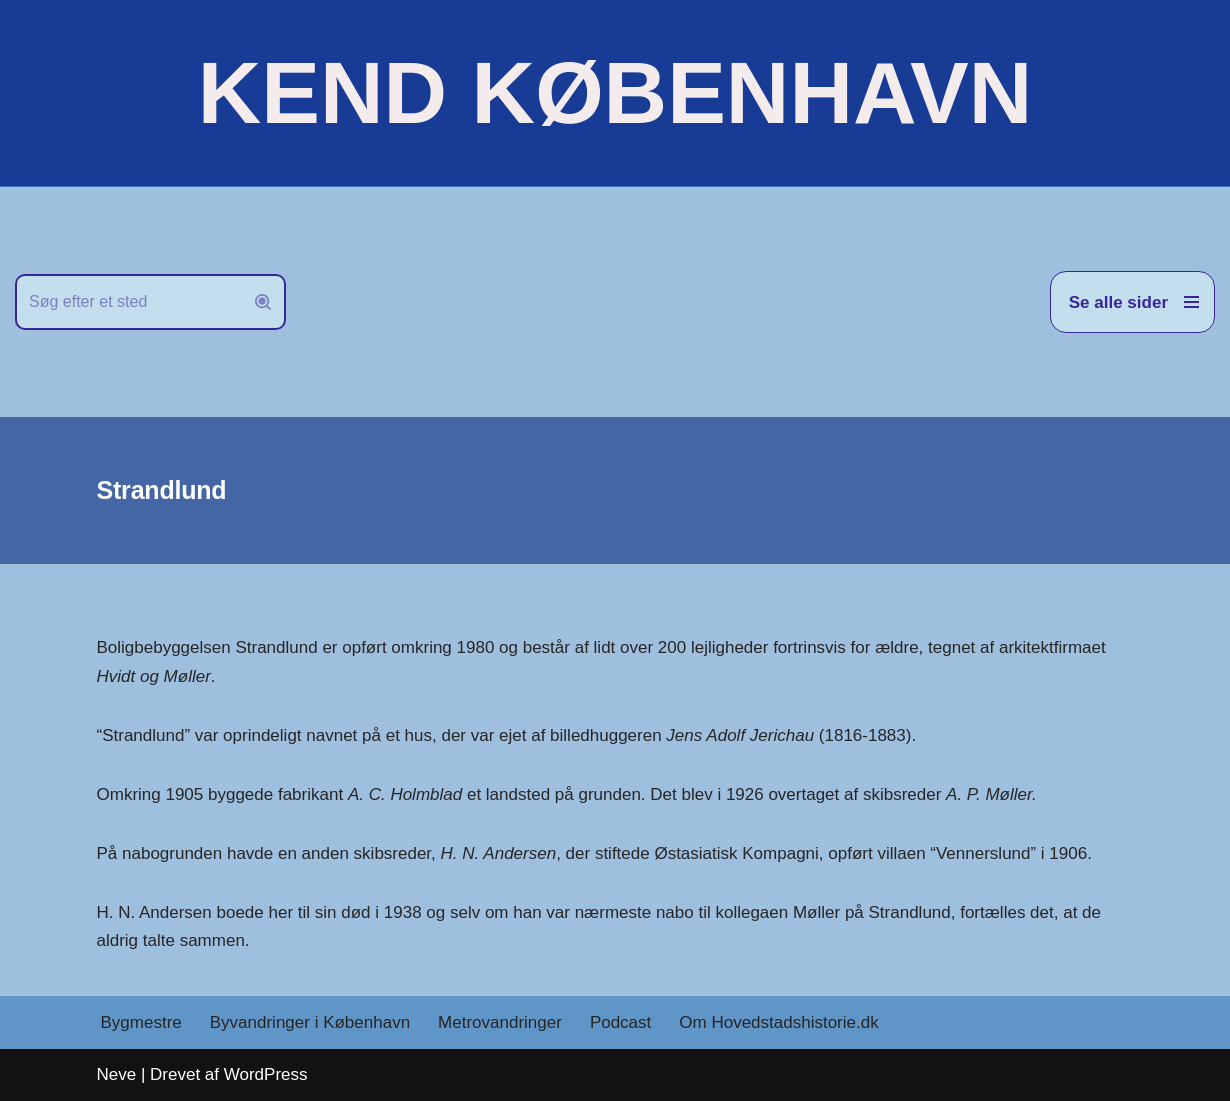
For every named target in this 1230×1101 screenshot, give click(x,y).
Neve (117, 1074)
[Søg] (128, 302)
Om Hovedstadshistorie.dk (778, 1022)
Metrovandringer (500, 1022)
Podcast (620, 1022)
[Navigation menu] (1132, 302)
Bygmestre (141, 1022)
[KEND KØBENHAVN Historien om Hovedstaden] (615, 93)
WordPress (266, 1074)
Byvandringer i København (310, 1022)
